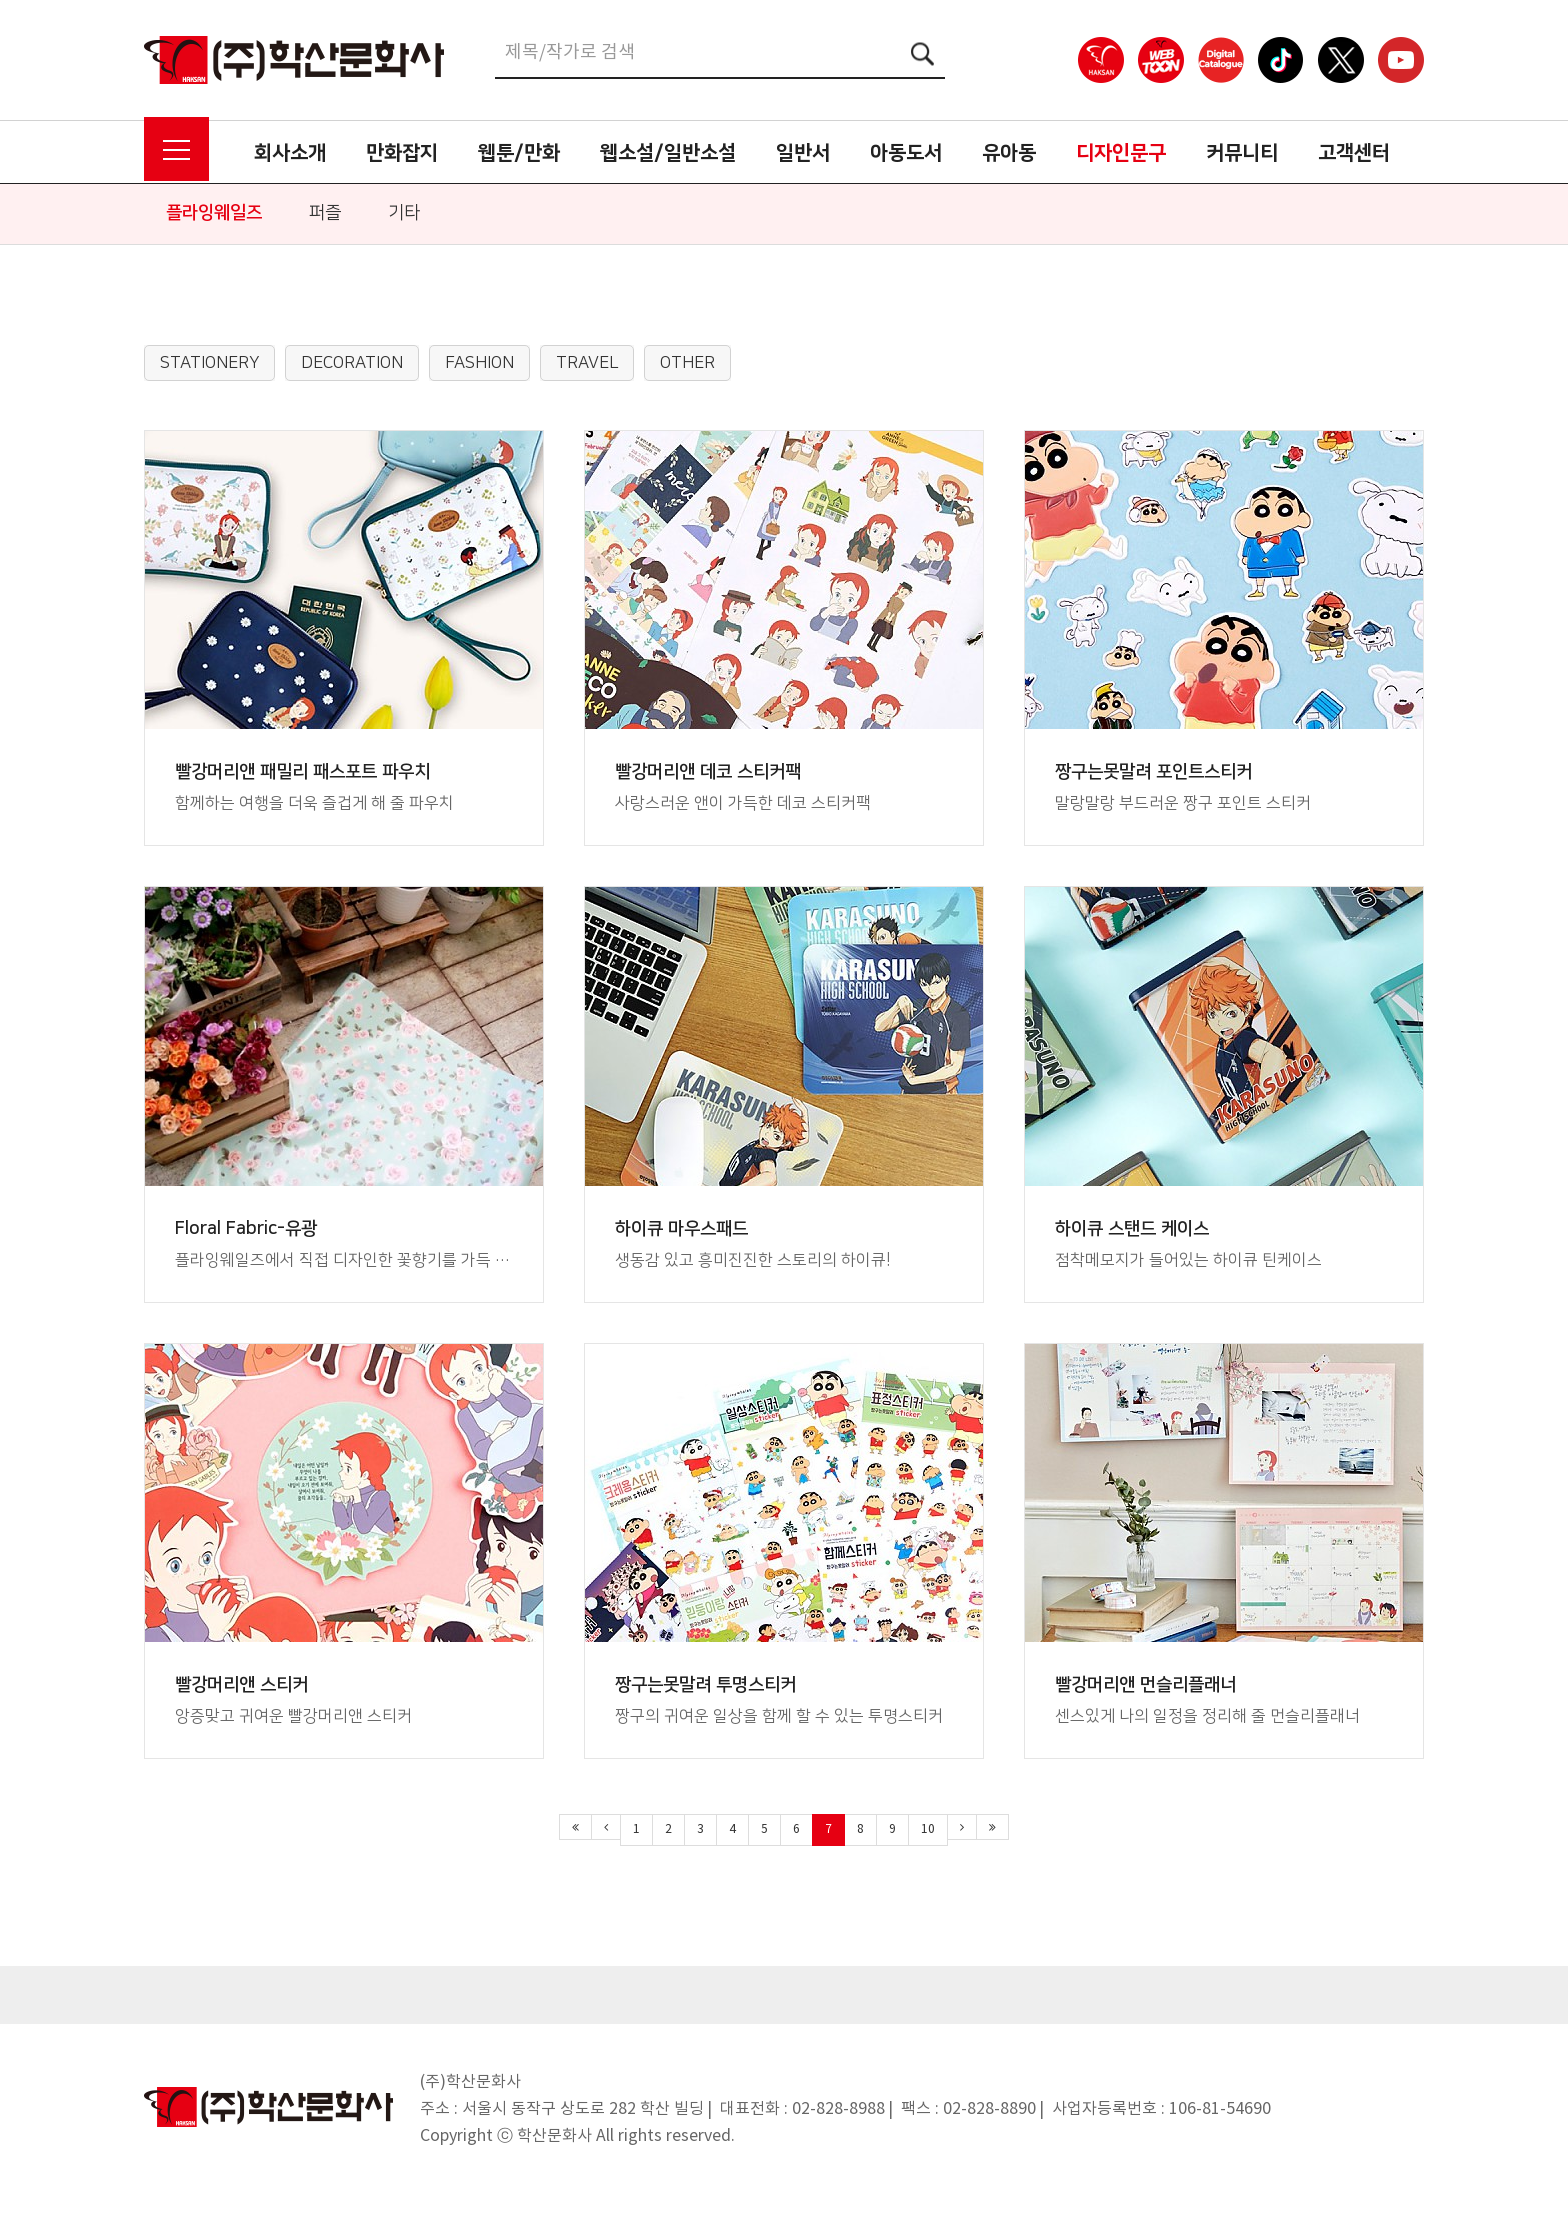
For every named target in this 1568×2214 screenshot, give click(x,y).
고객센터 (1354, 153)
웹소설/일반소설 (668, 153)
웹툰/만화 (519, 153)
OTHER (687, 363)
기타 (404, 213)
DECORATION (352, 363)
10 (928, 1829)
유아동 (1009, 153)
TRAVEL (587, 363)
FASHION (479, 363)
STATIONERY (209, 363)
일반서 (803, 153)
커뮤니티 (1242, 153)
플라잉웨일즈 (214, 213)
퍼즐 (325, 213)
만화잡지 (402, 153)
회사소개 (290, 153)
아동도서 (906, 153)
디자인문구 (1121, 153)
